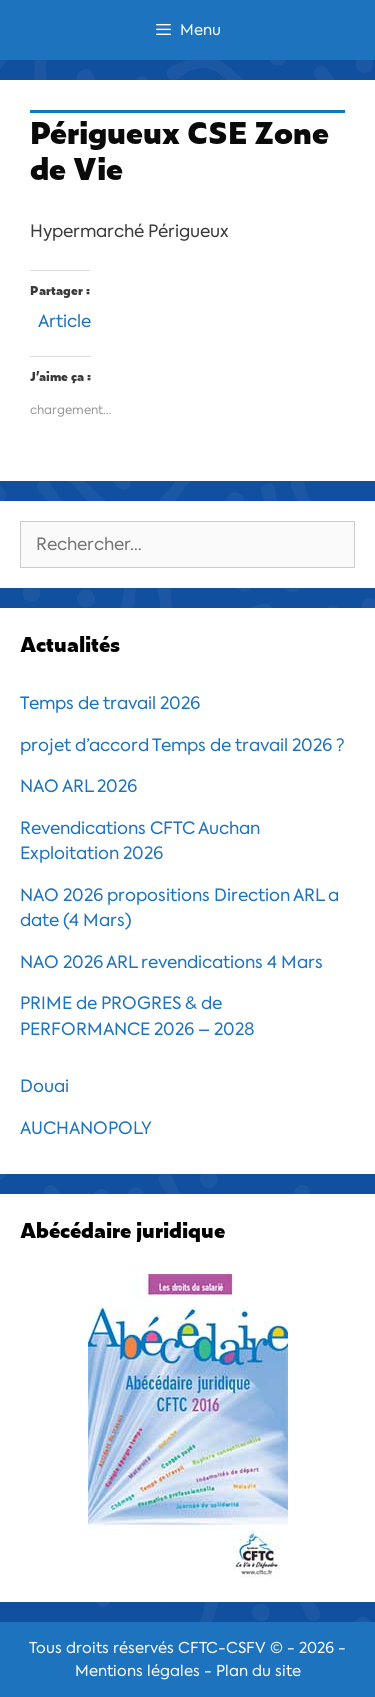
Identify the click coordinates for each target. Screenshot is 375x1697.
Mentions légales (137, 1671)
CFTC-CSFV (222, 1648)
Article (64, 318)
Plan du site (258, 1671)
